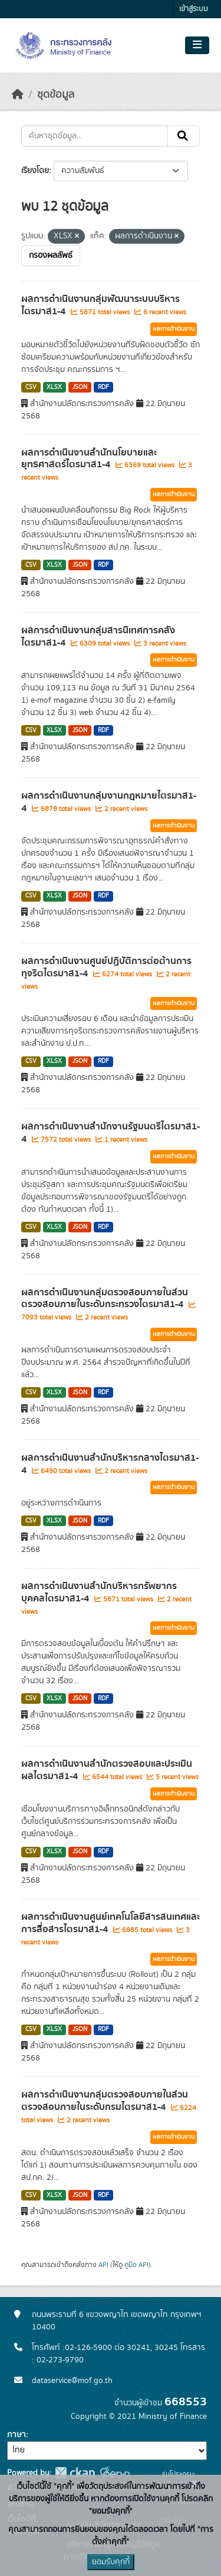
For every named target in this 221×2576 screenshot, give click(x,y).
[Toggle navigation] (197, 45)
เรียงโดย (35, 171)
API (103, 2264)
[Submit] (183, 136)
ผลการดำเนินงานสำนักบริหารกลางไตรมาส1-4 (110, 1464)
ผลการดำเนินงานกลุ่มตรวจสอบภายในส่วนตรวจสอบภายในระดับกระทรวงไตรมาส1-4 (104, 1298)
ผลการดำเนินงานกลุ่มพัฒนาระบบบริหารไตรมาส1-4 (100, 305)
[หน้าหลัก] (18, 94)
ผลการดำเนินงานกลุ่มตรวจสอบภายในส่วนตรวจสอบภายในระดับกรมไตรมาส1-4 (104, 2101)
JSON (79, 387)
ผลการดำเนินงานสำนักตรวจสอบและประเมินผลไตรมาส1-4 (106, 1770)
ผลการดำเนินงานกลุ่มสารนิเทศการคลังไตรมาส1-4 (98, 636)
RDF (103, 387)
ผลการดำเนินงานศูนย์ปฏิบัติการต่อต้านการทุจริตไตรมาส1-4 (106, 967)
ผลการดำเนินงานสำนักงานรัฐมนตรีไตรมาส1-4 (110, 1132)
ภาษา (16, 2435)
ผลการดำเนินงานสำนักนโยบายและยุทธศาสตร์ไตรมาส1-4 (89, 459)
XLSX (54, 387)
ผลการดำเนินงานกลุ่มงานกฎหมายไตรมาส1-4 (108, 802)
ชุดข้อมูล (55, 94)
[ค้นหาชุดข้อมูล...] (94, 136)
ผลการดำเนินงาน (173, 329)
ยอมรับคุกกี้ (111, 2562)
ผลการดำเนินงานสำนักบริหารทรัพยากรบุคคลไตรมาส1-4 (99, 1592)
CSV (31, 387)
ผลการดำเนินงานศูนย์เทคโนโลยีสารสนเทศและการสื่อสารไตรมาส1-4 (110, 1923)
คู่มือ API (136, 2264)
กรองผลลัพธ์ (50, 255)
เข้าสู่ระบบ (193, 9)
